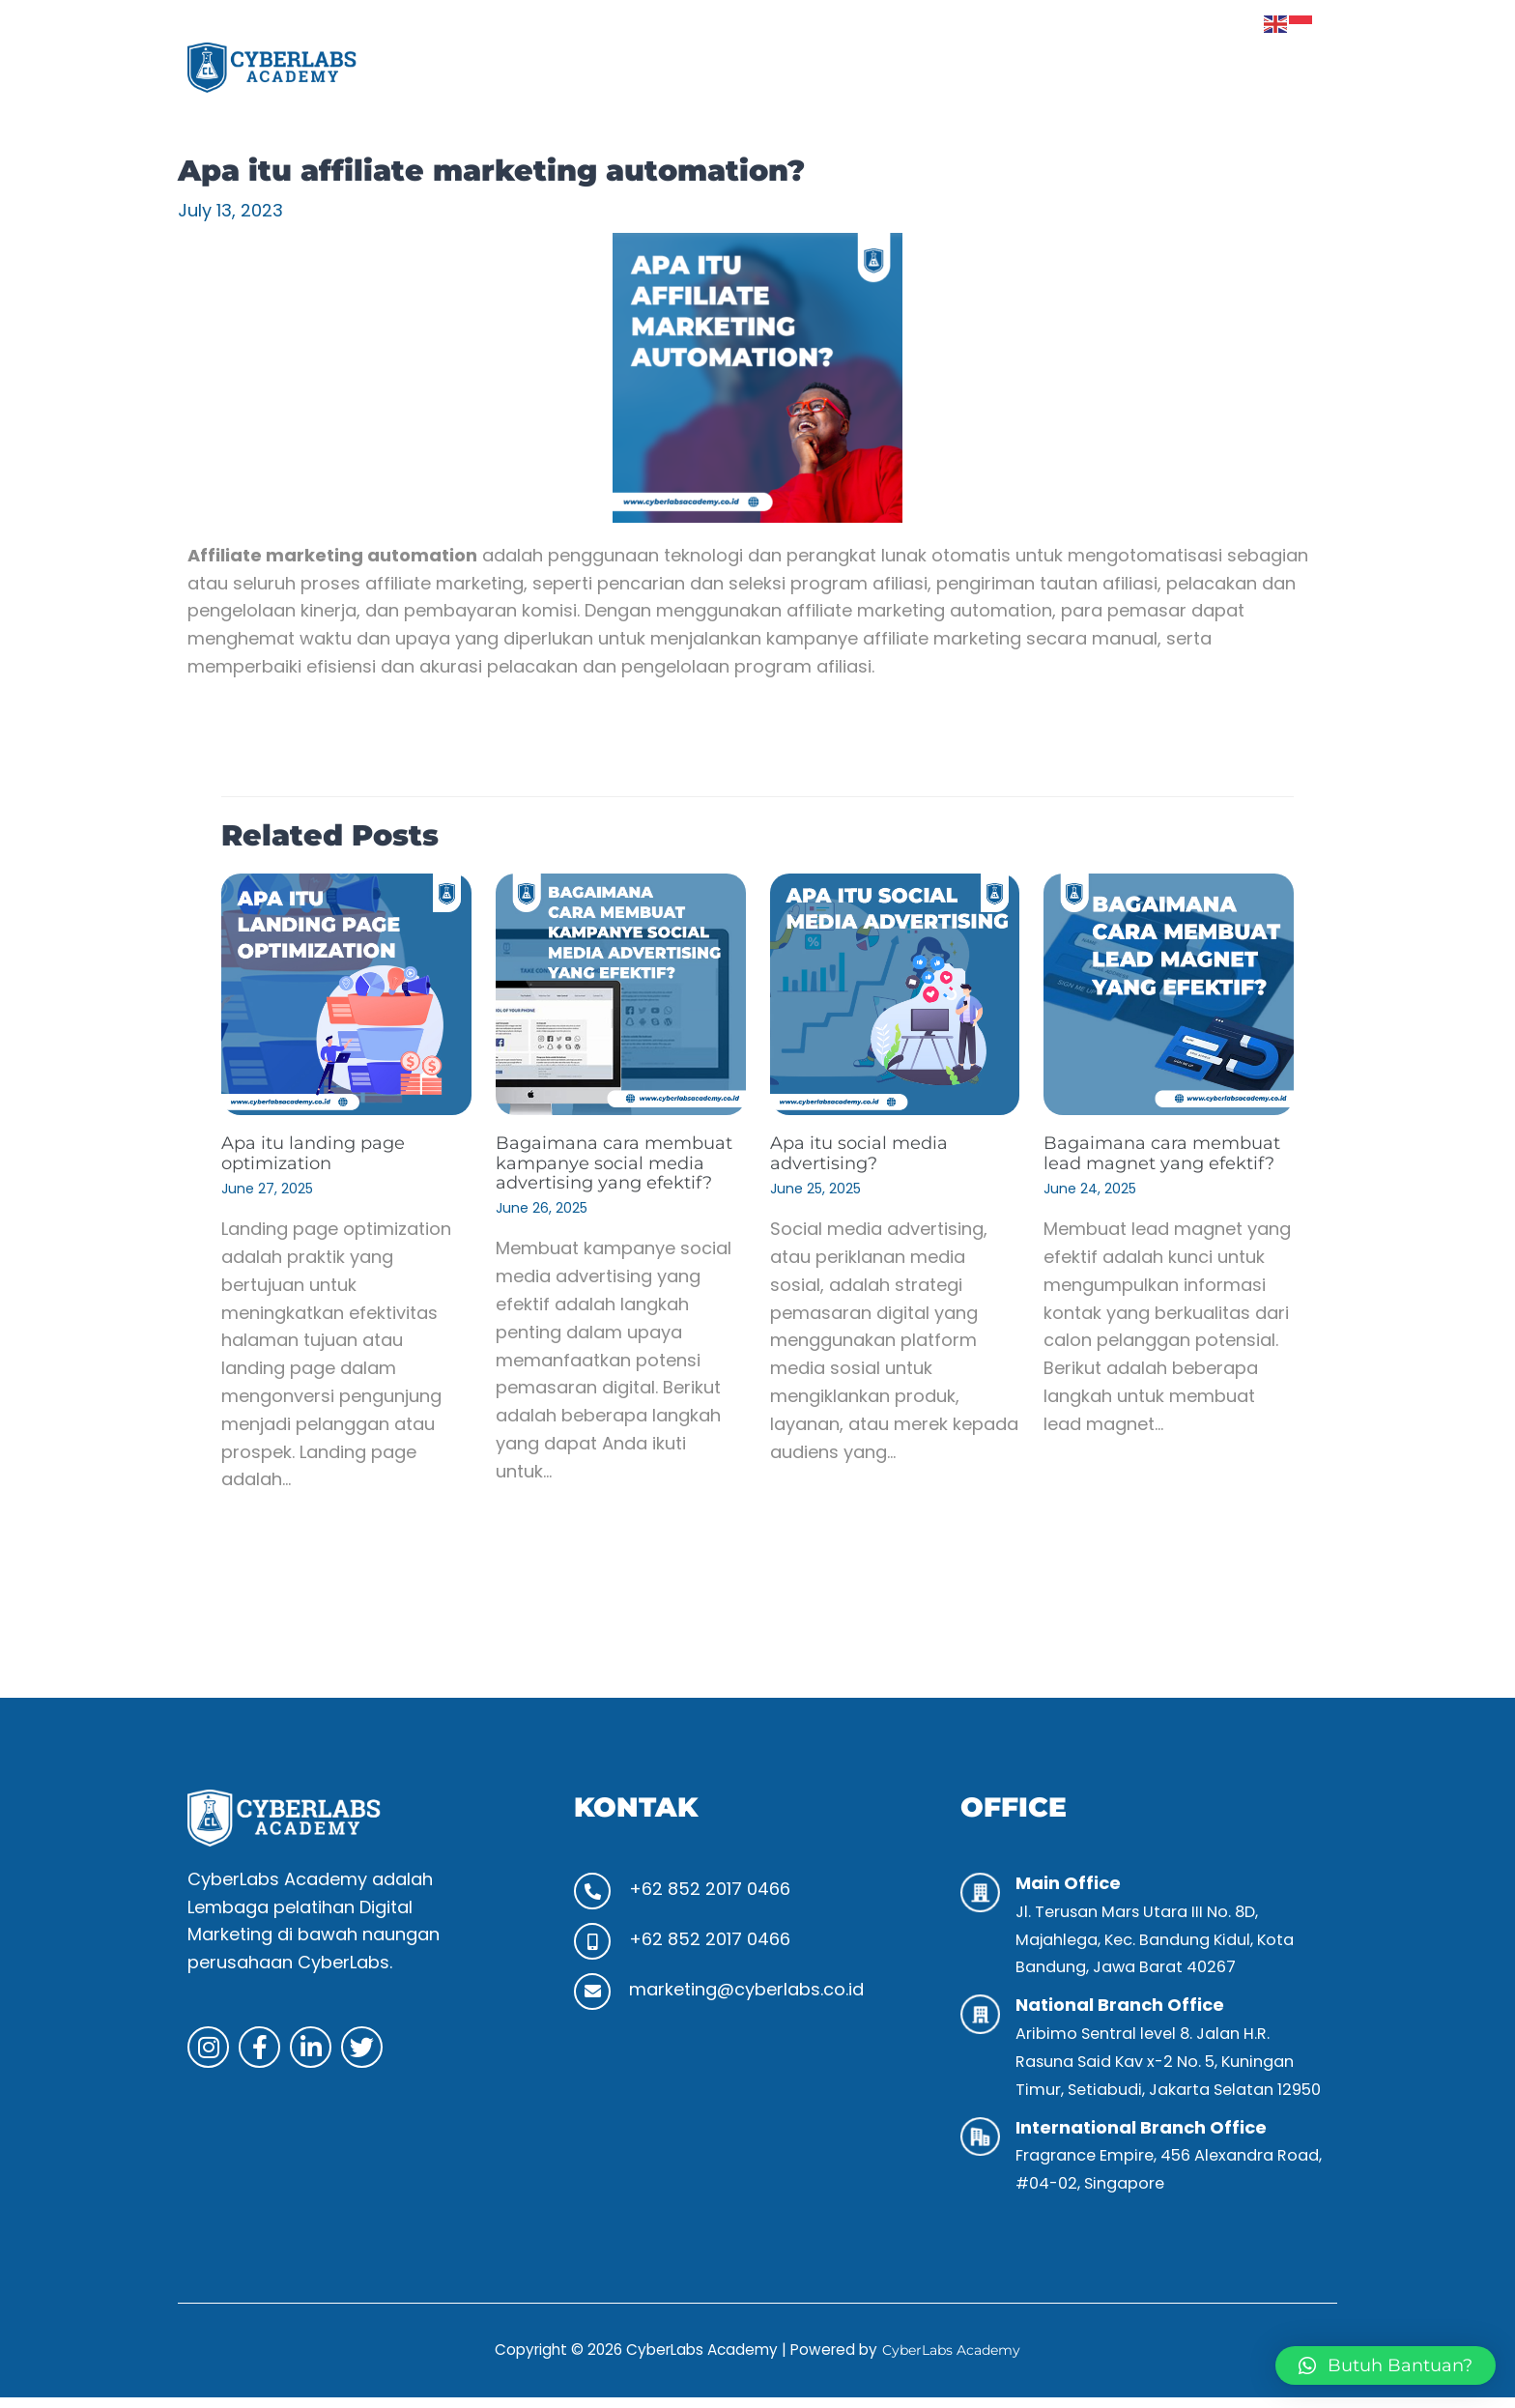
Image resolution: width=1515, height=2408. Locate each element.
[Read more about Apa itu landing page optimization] (346, 993)
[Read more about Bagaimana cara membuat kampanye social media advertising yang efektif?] (621, 993)
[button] (920, 67)
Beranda (697, 67)
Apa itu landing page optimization (323, 1152)
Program (920, 67)
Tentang (803, 67)
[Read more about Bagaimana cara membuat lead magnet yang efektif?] (1168, 993)
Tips (1123, 67)
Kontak (1277, 67)
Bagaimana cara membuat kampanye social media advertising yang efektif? (613, 1171)
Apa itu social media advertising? (867, 1152)
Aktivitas (1038, 67)
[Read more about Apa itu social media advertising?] (895, 993)
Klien (1192, 67)
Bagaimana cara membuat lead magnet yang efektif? (1157, 1161)
